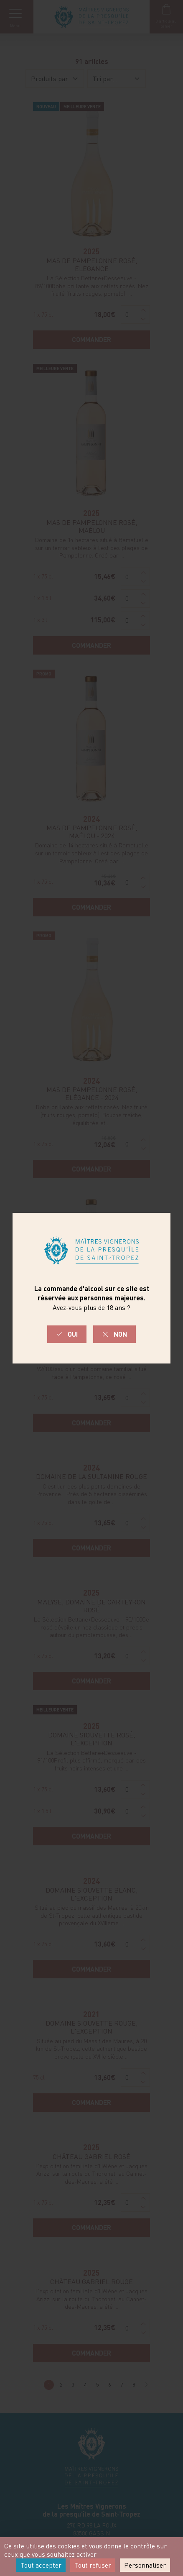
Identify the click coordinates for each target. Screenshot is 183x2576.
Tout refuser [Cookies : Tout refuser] (92, 2565)
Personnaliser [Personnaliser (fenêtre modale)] (145, 2565)
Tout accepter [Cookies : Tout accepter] (40, 2565)
